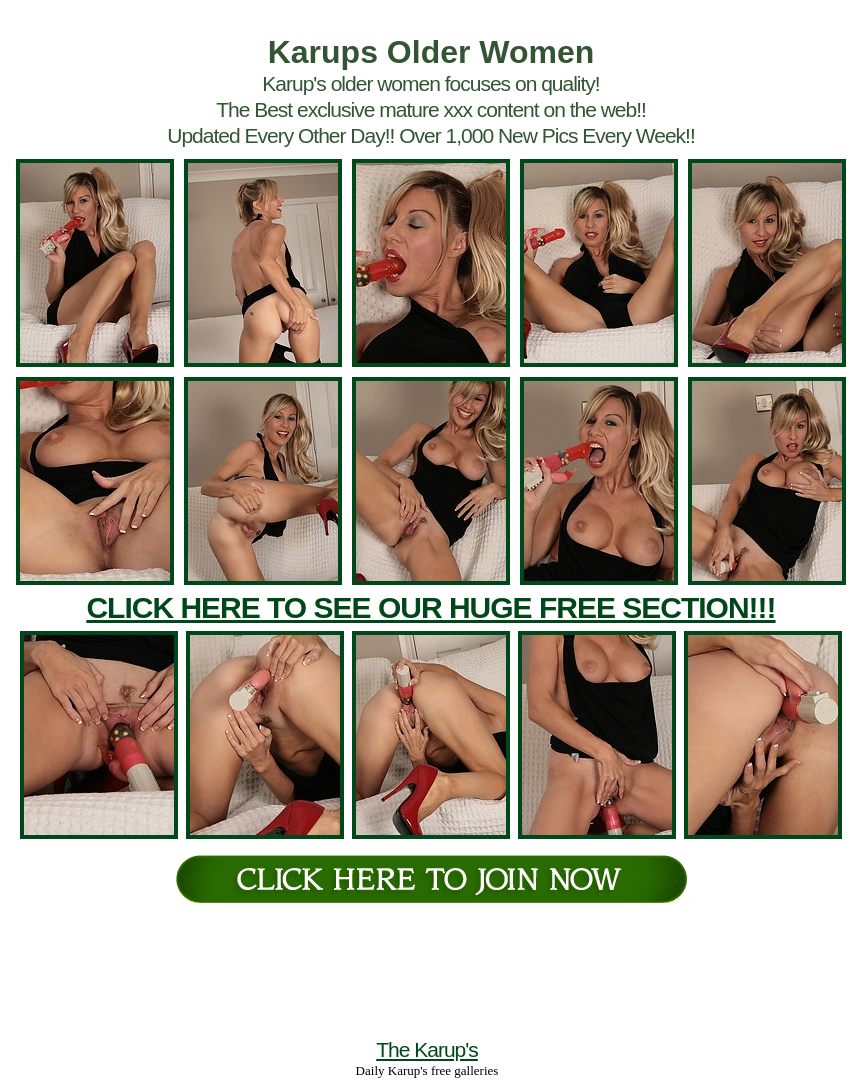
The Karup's (427, 1049)
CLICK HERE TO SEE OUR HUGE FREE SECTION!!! (430, 607)
